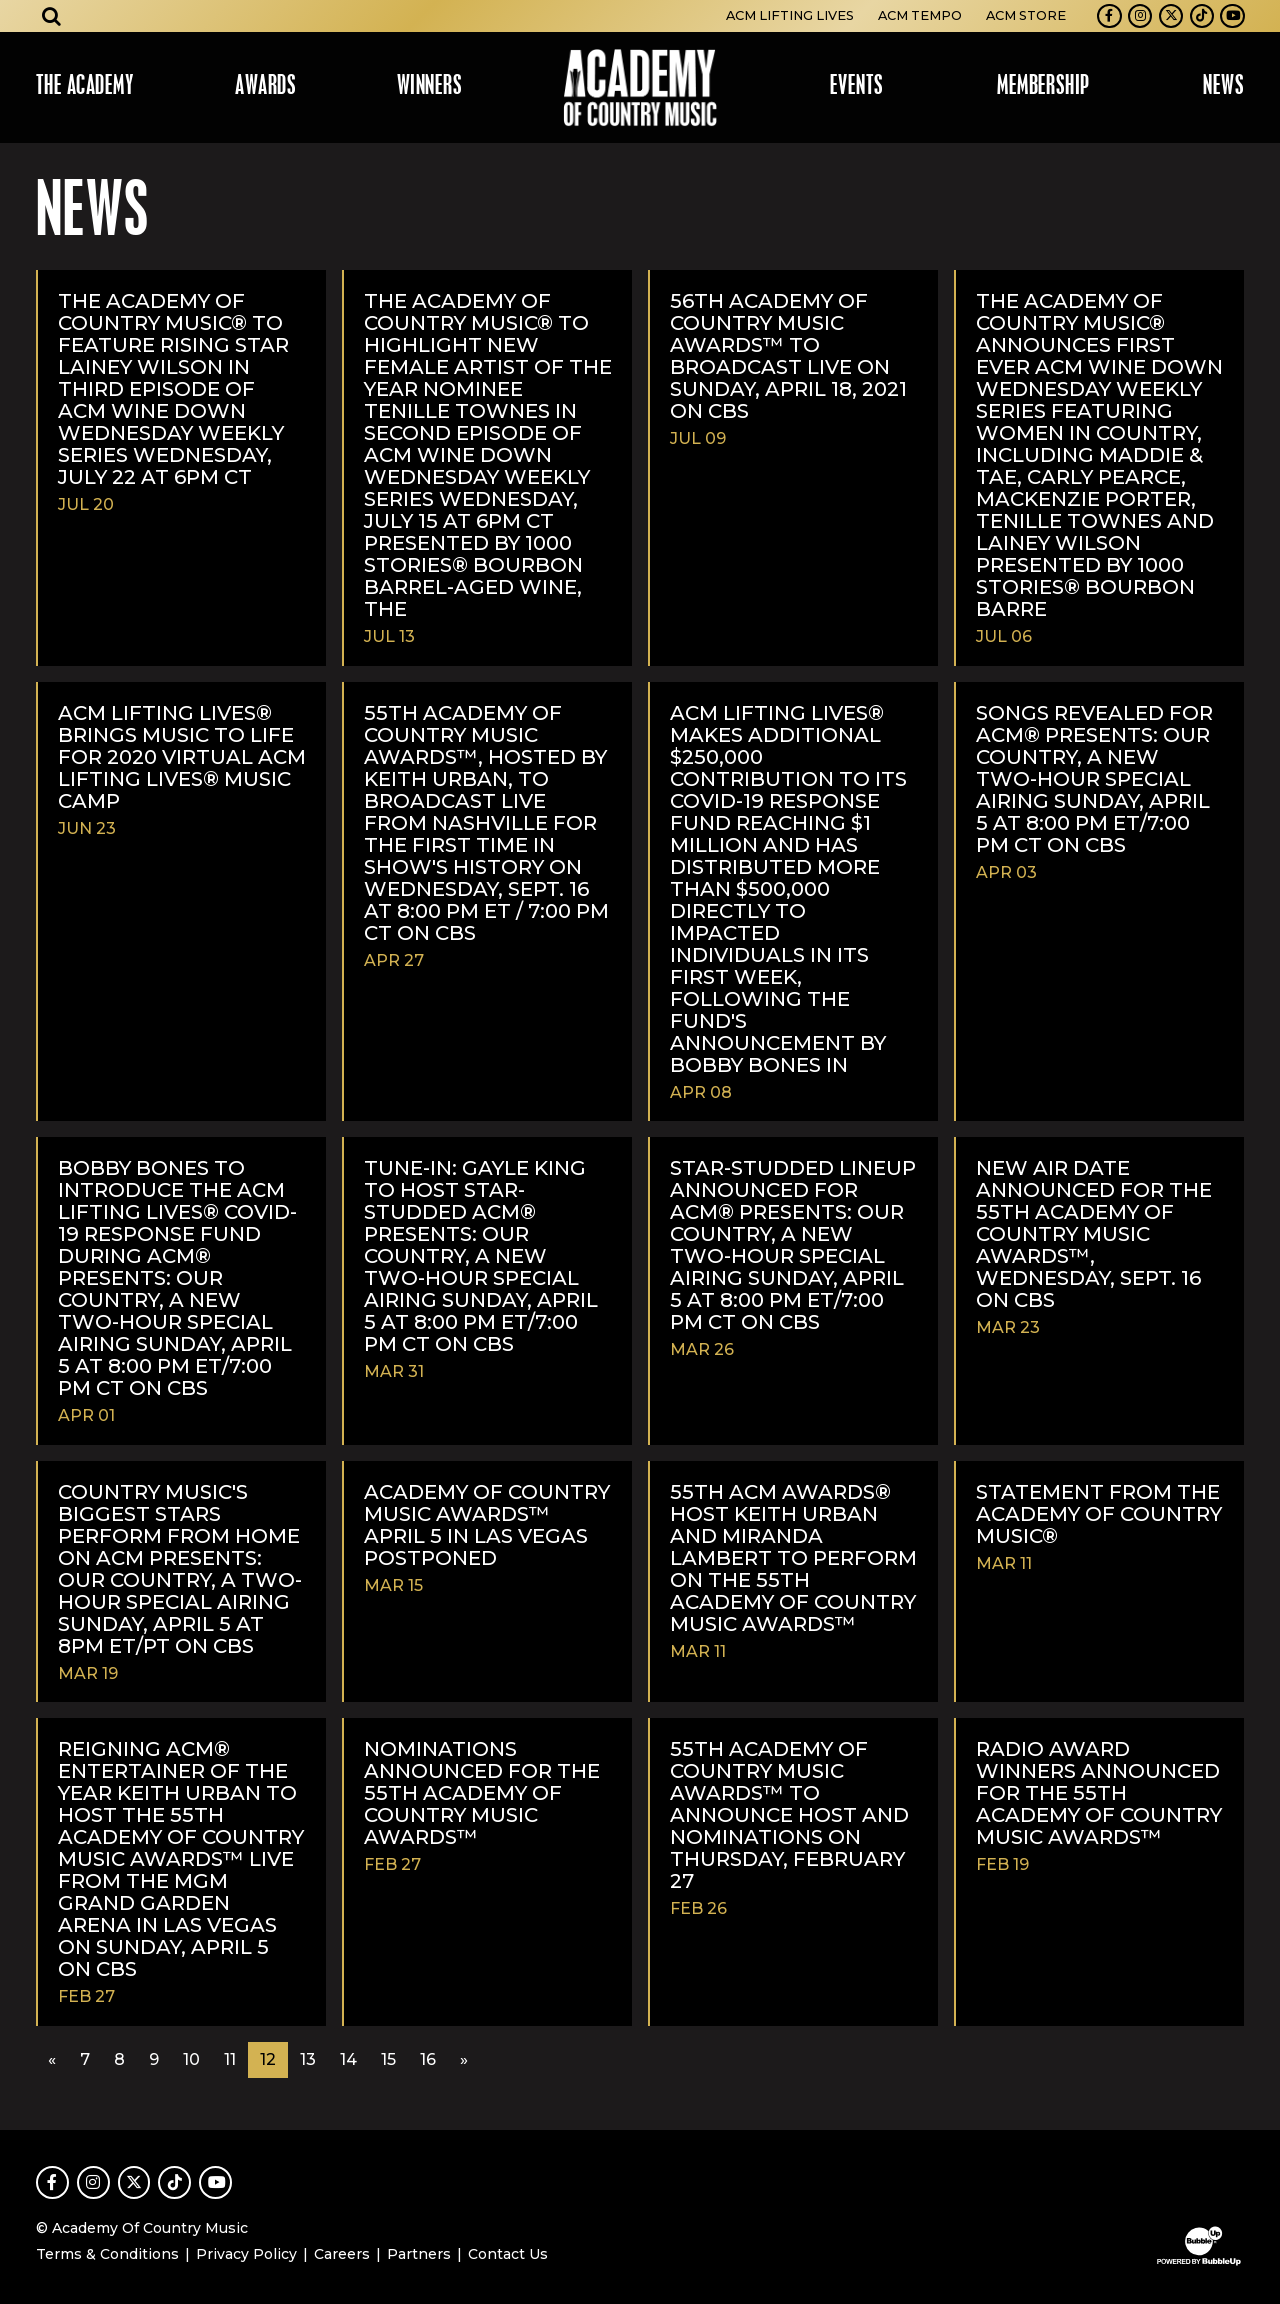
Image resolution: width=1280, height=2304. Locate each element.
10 (191, 2059)
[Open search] (52, 16)
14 (348, 2059)
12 (268, 2059)
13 (308, 2059)
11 (230, 2059)
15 (388, 2059)
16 (428, 2059)
